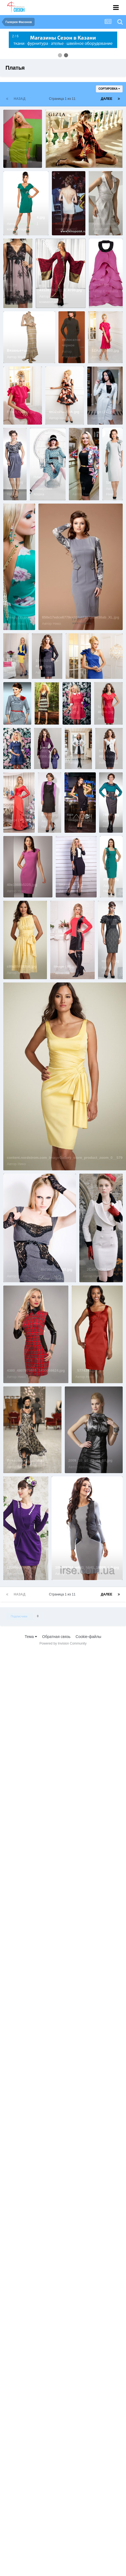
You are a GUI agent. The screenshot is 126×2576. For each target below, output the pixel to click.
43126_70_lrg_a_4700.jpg (60, 290)
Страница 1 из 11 (63, 99)
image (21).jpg (103, 412)
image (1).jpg (18, 617)
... (56, 207)
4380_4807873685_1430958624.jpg (36, 1370)
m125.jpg (111, 879)
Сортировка (109, 88)
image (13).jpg (80, 820)
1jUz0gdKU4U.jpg (22, 1567)
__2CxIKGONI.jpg (98, 1269)
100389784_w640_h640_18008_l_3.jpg (87, 1567)
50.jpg (97, 217)
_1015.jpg (15, 482)
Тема (31, 1636)
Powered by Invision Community (63, 1643)
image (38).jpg (66, 966)
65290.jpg (49, 815)
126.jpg (112, 482)
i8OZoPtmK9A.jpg (64, 412)
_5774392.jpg (86, 1370)
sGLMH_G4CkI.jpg (84, 666)
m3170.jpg (110, 961)
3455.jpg (14, 712)
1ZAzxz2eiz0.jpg (105, 350)
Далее (106, 99)
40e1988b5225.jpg (22, 885)
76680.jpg (111, 815)
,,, (39, 707)
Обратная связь (56, 1636)
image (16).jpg (19, 820)
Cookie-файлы (88, 1636)
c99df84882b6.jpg (22, 966)
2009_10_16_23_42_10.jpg (90, 1460)
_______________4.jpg (26, 217)
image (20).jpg (71, 885)
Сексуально (17, 150)
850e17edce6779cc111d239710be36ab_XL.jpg (80, 617)
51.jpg (12, 285)
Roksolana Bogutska (24, 1460)
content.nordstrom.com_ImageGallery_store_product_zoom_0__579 (64, 1158)
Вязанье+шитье (21, 350)
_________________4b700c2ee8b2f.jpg (39, 1269)
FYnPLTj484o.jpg (21, 412)
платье (55, 155)
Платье (39, 477)
